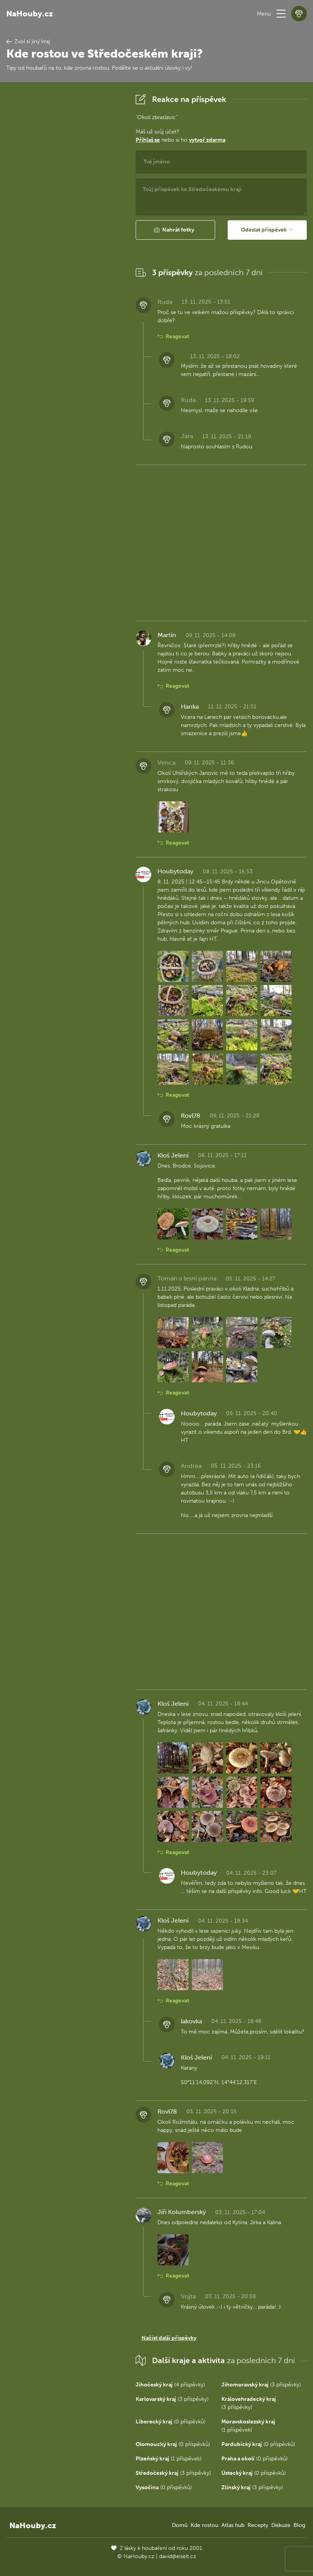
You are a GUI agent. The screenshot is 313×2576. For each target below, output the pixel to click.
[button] (281, 14)
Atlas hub (232, 2525)
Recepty (258, 2525)
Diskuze (280, 2525)
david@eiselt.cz (177, 2556)
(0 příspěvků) (170, 2421)
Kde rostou (204, 2525)
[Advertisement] (64, 208)
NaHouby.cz (29, 13)
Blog (299, 2525)
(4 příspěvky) (170, 2384)
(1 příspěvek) (169, 2458)
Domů (179, 2525)
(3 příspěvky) (261, 2384)
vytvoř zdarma (207, 140)
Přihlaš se (148, 140)
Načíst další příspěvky (168, 2338)
